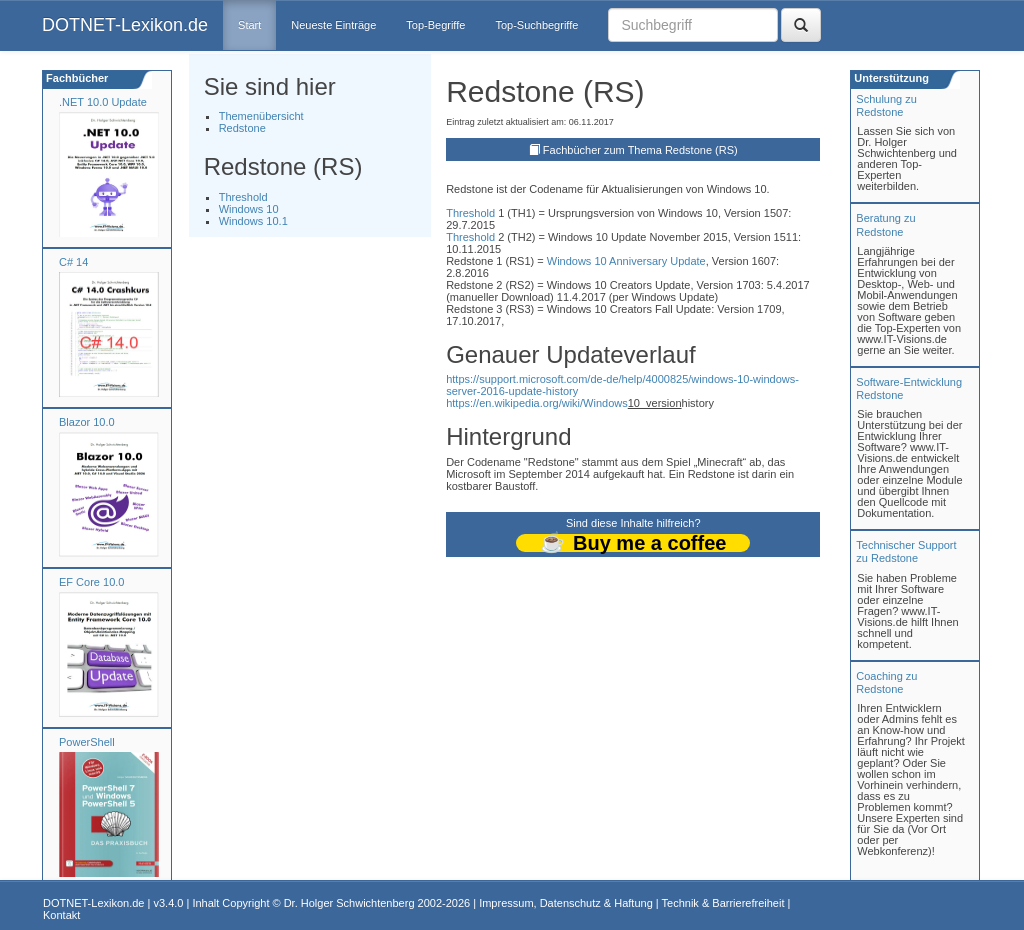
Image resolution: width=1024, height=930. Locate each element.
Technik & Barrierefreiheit (723, 903)
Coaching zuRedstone (886, 682)
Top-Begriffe (435, 25)
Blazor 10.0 (87, 422)
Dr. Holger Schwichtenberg (349, 903)
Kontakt (61, 915)
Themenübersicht (261, 116)
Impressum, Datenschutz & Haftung (566, 903)
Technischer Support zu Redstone (906, 551)
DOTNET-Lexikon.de (125, 25)
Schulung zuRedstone (886, 105)
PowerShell (87, 742)
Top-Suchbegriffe (536, 25)
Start (249, 25)
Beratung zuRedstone (885, 224)
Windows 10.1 (253, 221)
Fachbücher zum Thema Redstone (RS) (640, 150)
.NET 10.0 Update (103, 102)
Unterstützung (890, 78)
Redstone (242, 128)
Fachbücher (75, 78)
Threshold (243, 197)
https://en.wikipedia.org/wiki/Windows (537, 403)
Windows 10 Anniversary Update (626, 261)
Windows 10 (249, 209)
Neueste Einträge (333, 25)
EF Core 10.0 (91, 582)
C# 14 (73, 262)
